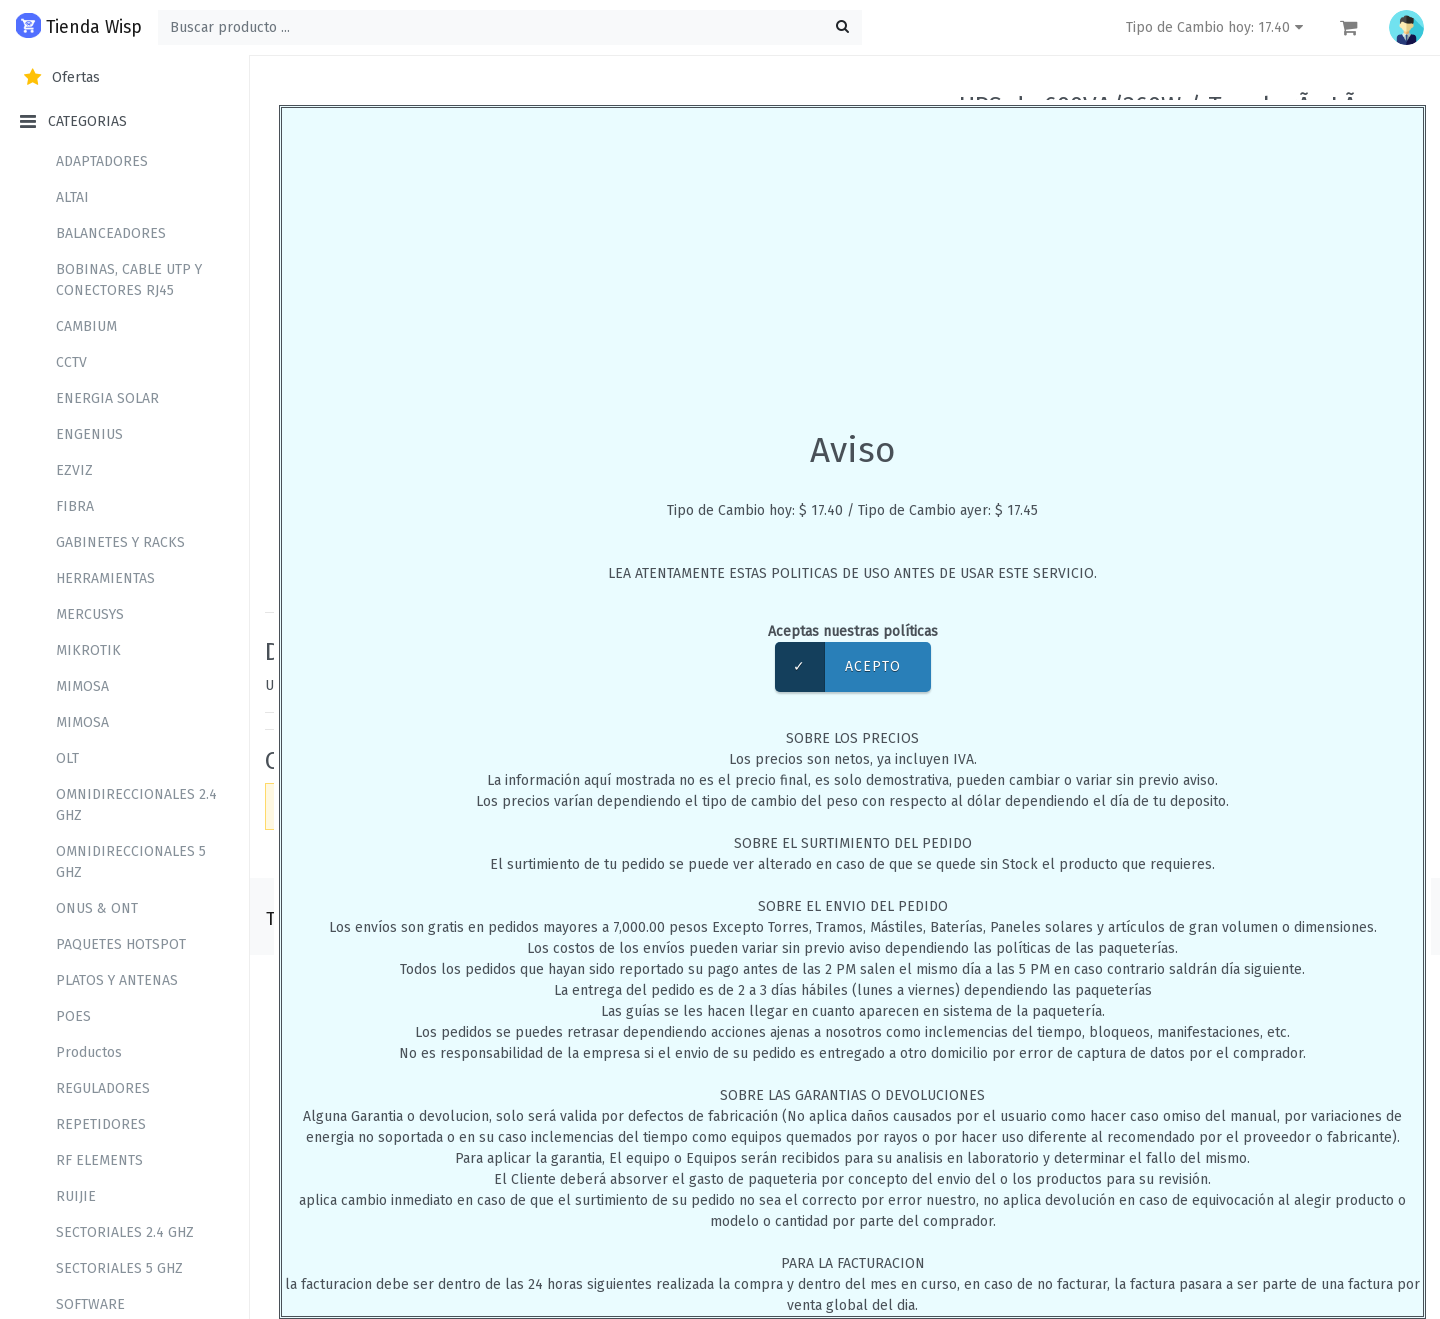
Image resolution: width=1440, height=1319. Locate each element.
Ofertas (60, 77)
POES (73, 1016)
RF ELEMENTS (99, 1160)
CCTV (71, 362)
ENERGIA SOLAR (107, 398)
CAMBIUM (86, 326)
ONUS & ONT (97, 908)
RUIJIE (76, 1196)
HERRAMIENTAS (105, 578)
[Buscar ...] (510, 27)
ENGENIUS (89, 434)
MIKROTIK (88, 650)
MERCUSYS (90, 614)
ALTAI (72, 197)
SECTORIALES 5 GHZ (119, 1268)
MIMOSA (82, 686)
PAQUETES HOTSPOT (121, 944)
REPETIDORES (101, 1124)
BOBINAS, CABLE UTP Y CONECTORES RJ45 (129, 280)
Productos (89, 1052)
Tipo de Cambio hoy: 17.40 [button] (1217, 27)
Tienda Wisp (79, 25)
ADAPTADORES (102, 161)
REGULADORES (103, 1088)
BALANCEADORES (111, 233)
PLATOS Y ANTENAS (117, 980)
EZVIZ (74, 470)
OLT (67, 758)
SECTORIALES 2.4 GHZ (125, 1232)
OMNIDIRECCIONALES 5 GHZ (131, 862)
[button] (1406, 27)
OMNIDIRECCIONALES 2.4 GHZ (136, 805)
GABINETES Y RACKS (120, 542)
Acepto (838, 667)
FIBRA (75, 506)
